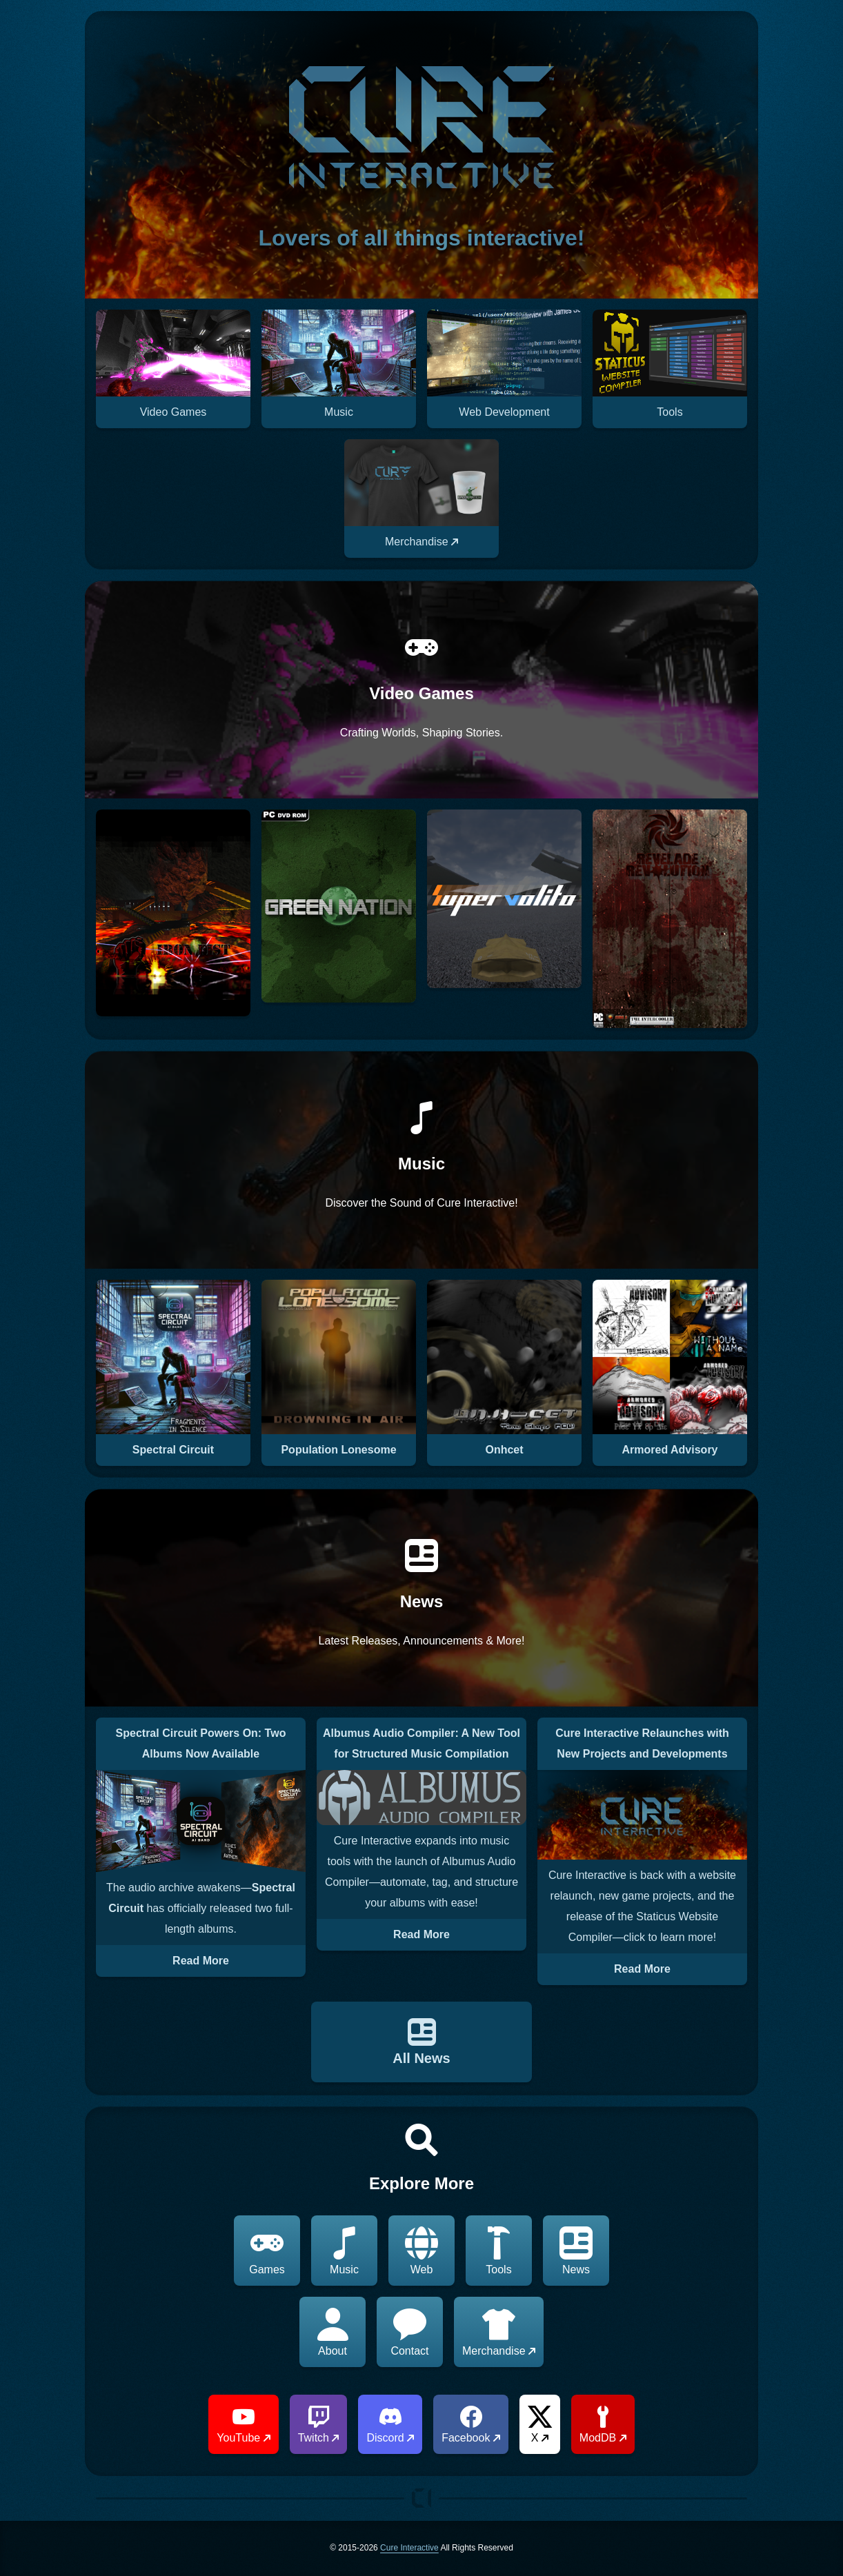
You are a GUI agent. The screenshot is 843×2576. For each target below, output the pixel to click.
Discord (390, 2425)
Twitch (318, 2425)
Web (421, 2250)
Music (344, 2250)
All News (421, 2042)
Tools (498, 2250)
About (332, 2332)
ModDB (602, 2425)
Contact (409, 2332)
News (576, 2250)
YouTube (243, 2425)
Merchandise (498, 2332)
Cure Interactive (409, 2548)
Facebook (471, 2425)
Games (267, 2250)
